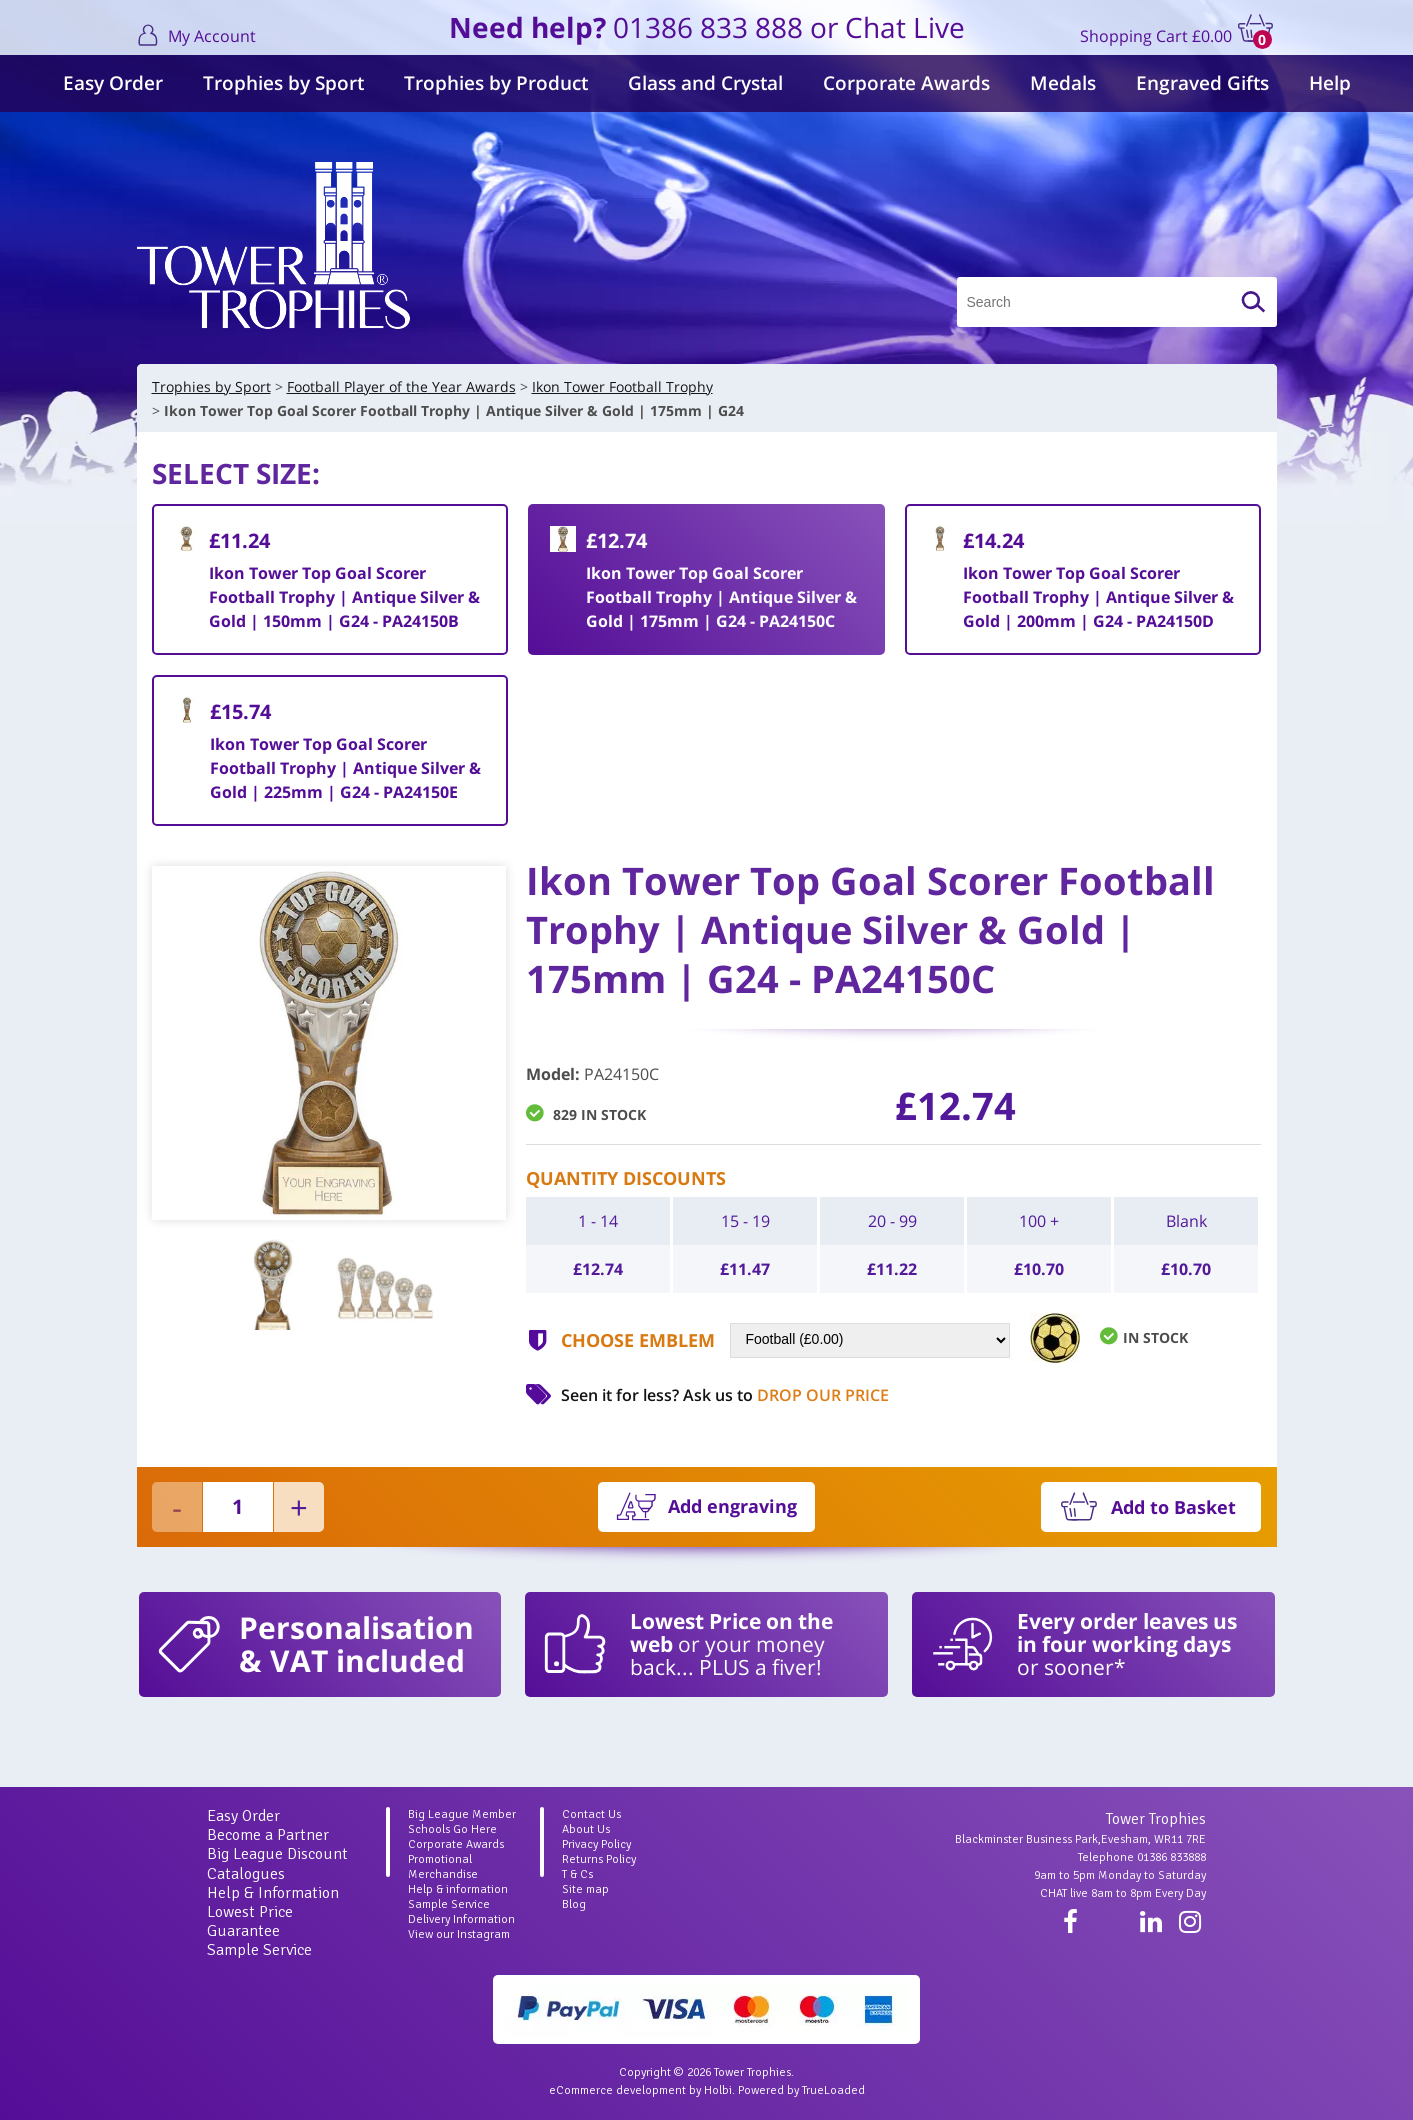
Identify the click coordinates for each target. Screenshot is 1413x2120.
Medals (1063, 83)
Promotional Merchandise (443, 1867)
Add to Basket (1173, 1507)
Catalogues (246, 1874)
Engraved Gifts (1202, 83)
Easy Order (113, 83)
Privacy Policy (596, 1844)
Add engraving (732, 1506)
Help (1330, 83)
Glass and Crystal (705, 83)
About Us (586, 1829)
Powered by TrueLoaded (801, 2090)
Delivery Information (461, 1919)
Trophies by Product (496, 83)
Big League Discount (277, 1854)
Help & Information (273, 1893)
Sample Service (259, 1950)
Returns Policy (599, 1859)
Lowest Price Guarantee (250, 1921)
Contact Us (591, 1814)
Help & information (458, 1889)
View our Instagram (459, 1934)
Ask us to (786, 1395)
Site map (585, 1889)
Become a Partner (268, 1835)
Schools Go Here (452, 1829)
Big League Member (462, 1814)
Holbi (718, 2090)
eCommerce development (617, 2090)
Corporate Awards (906, 83)
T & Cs (577, 1874)
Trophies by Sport (283, 83)
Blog (574, 1904)
